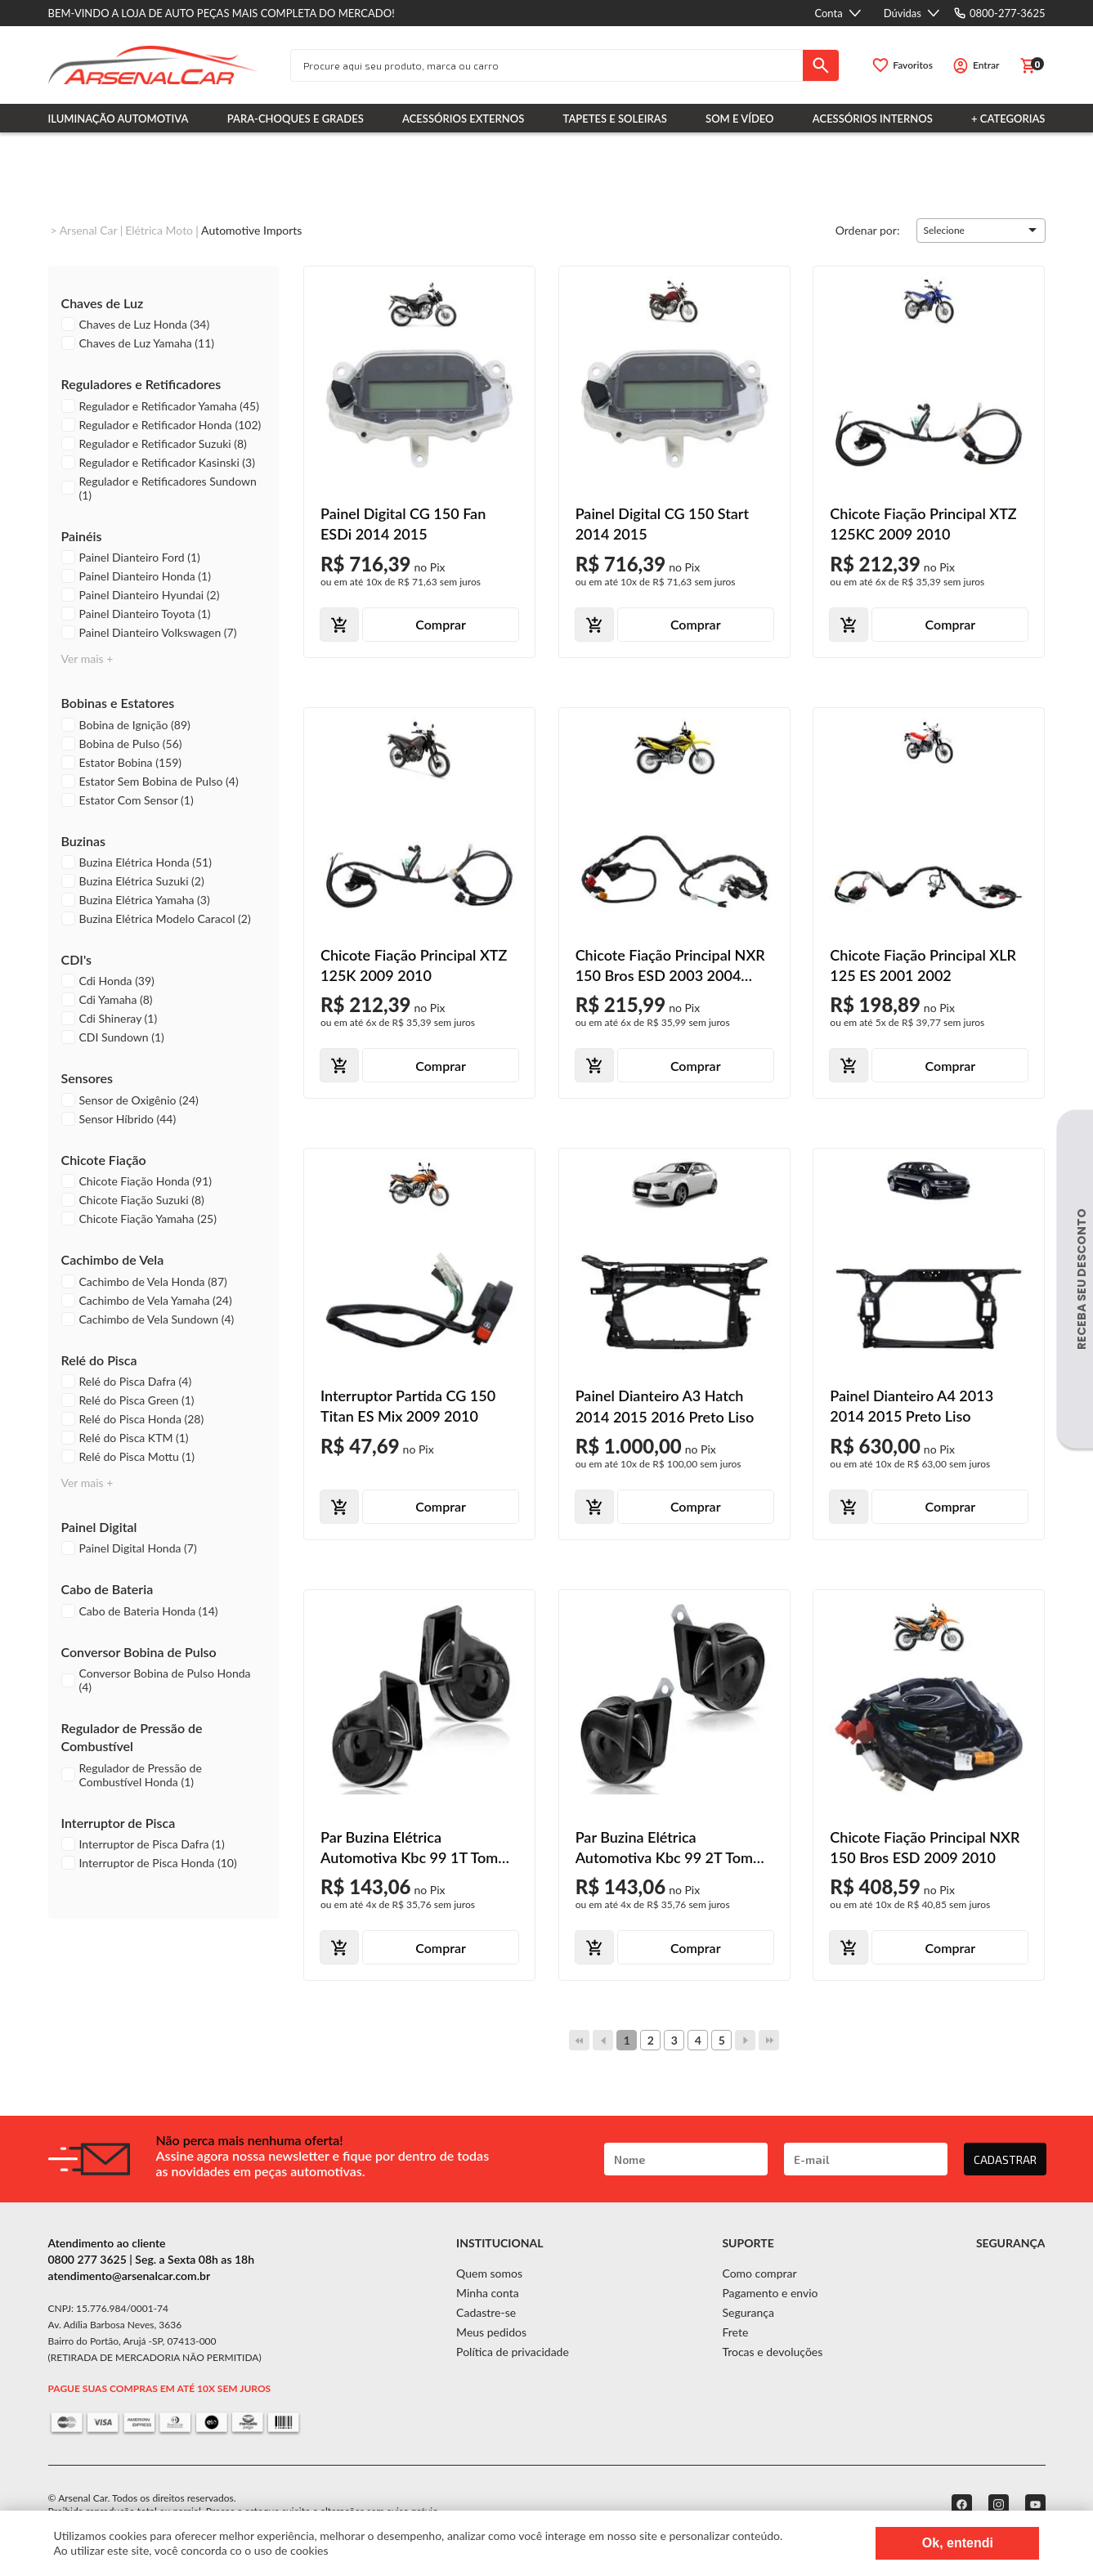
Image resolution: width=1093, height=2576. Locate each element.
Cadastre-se (486, 2312)
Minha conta (487, 2293)
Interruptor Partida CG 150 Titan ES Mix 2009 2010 (407, 1406)
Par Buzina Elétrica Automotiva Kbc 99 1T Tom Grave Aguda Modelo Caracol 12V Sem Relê (415, 1848)
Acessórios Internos (873, 118)
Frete (735, 2332)
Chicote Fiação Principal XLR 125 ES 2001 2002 (923, 965)
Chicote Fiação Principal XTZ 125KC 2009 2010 (923, 523)
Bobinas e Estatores (118, 702)
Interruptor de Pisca (118, 1822)
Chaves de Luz (102, 303)
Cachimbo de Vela (112, 1259)
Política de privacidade (512, 2352)
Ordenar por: (867, 229)
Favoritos (913, 65)
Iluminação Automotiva (118, 118)
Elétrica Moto (159, 230)
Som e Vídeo (740, 118)
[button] (981, 230)
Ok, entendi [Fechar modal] (957, 2543)
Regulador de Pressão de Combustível (132, 1737)
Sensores (87, 1078)
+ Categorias (1008, 118)
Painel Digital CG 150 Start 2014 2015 (662, 523)
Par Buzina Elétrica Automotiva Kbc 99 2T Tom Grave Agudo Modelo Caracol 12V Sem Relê (671, 1848)
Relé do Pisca (99, 1360)
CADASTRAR (1005, 2159)
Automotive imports (251, 230)
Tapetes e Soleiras (615, 118)
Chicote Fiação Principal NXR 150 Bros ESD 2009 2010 (924, 1847)
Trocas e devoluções (772, 2352)
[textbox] (547, 65)
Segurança (747, 2312)
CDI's (76, 959)
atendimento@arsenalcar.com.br (129, 2276)
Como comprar (759, 2273)
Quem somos (489, 2273)
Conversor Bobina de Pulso (139, 1652)
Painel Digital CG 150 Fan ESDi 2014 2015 (403, 523)
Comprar (440, 624)
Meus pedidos (491, 2332)
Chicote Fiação (103, 1159)
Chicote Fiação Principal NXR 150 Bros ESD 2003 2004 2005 (670, 966)
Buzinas (83, 841)
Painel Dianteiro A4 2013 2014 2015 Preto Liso (911, 1406)
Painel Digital (99, 1526)
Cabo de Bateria (107, 1589)
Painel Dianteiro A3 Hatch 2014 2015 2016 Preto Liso (665, 1406)
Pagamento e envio (770, 2293)
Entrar (986, 65)
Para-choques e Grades (295, 118)
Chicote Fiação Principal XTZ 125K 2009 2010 (413, 965)
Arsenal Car (89, 230)
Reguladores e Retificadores (141, 384)
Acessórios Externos (463, 118)
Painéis (81, 536)
